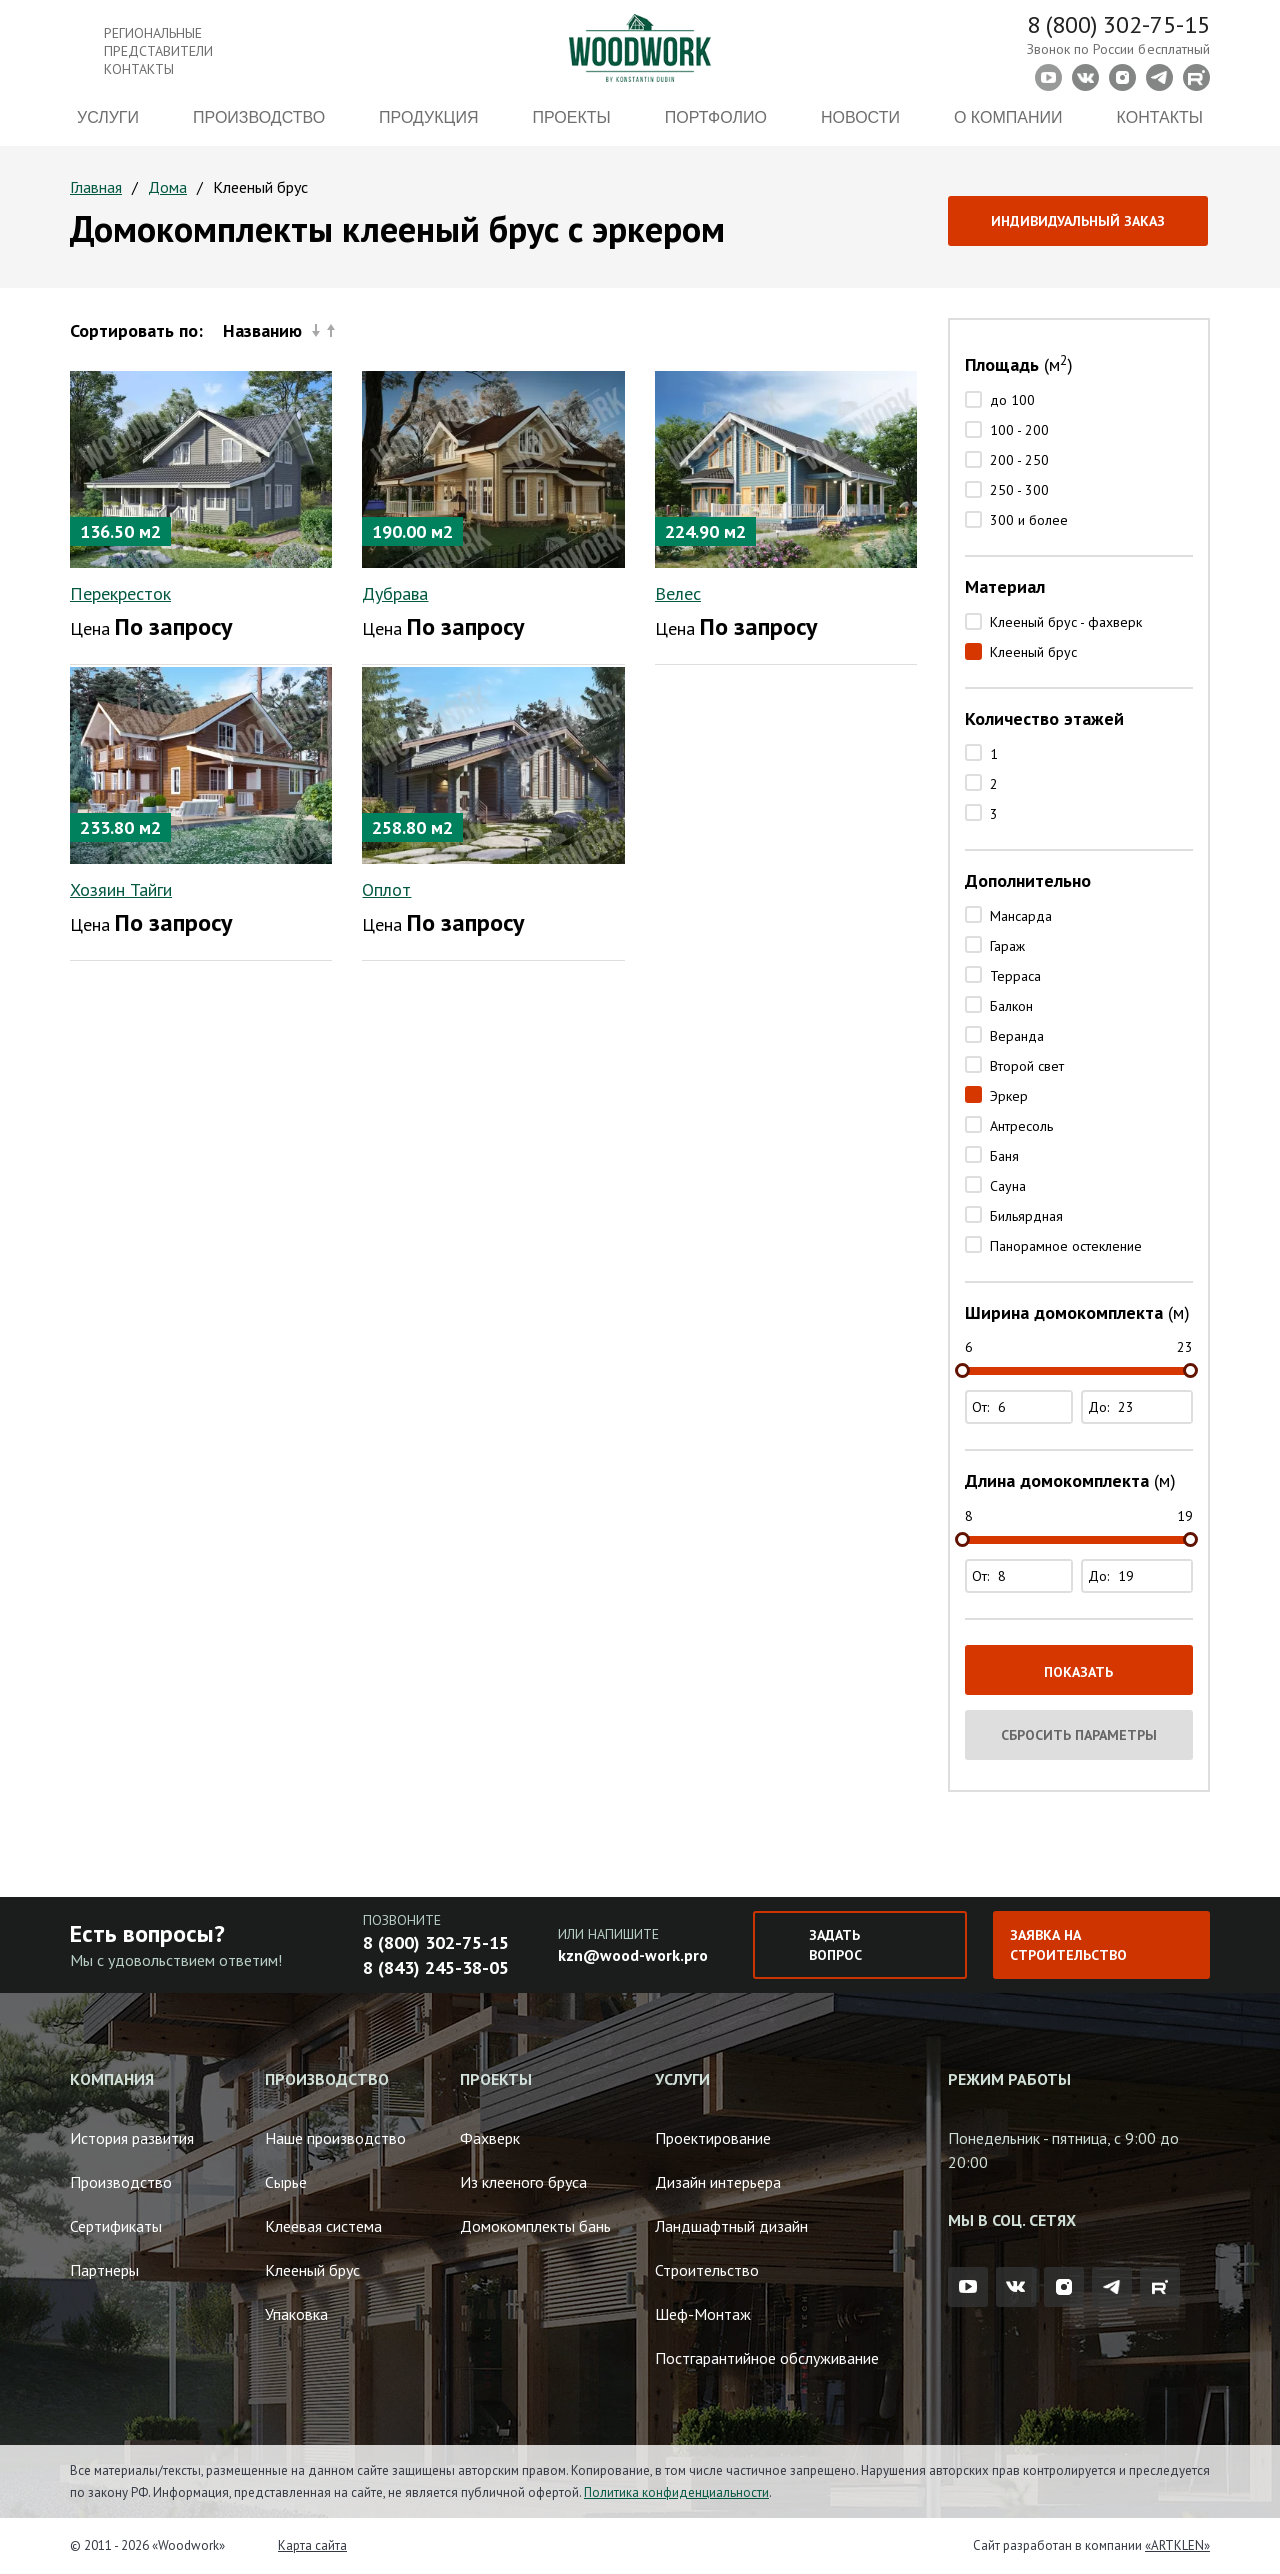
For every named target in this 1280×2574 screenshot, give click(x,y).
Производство (259, 117)
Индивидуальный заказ (1078, 221)
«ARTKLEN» (1177, 2545)
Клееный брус (1033, 652)
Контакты (1160, 117)
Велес (678, 593)
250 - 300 (1019, 490)
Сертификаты (116, 2226)
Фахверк (490, 2138)
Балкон (1011, 1006)
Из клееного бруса (523, 2182)
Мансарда (1021, 916)
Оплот (386, 889)
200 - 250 (1019, 460)
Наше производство (335, 2138)
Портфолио (716, 117)
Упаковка (296, 2314)
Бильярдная (1026, 1216)
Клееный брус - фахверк (1066, 622)
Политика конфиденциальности (676, 2492)
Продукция (428, 117)
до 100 (1012, 400)
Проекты (572, 117)
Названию (279, 330)
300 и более (1029, 520)
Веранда (1017, 1036)
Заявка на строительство (1068, 1945)
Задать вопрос (835, 1945)
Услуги (108, 117)
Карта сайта (312, 2545)
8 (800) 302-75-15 (1118, 24)
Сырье (286, 2182)
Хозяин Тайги (121, 889)
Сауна (1008, 1186)
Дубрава (395, 593)
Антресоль (1021, 1126)
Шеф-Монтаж (703, 2314)
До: (1139, 1407)
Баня (1004, 1156)
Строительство (707, 2270)
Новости (860, 117)
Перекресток (120, 593)
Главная (96, 187)
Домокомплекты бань (535, 2226)
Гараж (1007, 946)
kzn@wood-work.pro (633, 1955)
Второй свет (1027, 1066)
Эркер (1009, 1096)
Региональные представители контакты (158, 51)
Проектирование (713, 2138)
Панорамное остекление (1066, 1246)
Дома (167, 187)
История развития (132, 2138)
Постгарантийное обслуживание (767, 2358)
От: (1021, 1407)
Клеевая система (323, 2226)
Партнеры (104, 2270)
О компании (1008, 117)
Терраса (1015, 976)
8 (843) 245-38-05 (436, 1967)
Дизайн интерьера (718, 2182)
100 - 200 (1019, 430)
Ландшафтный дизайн (731, 2226)
